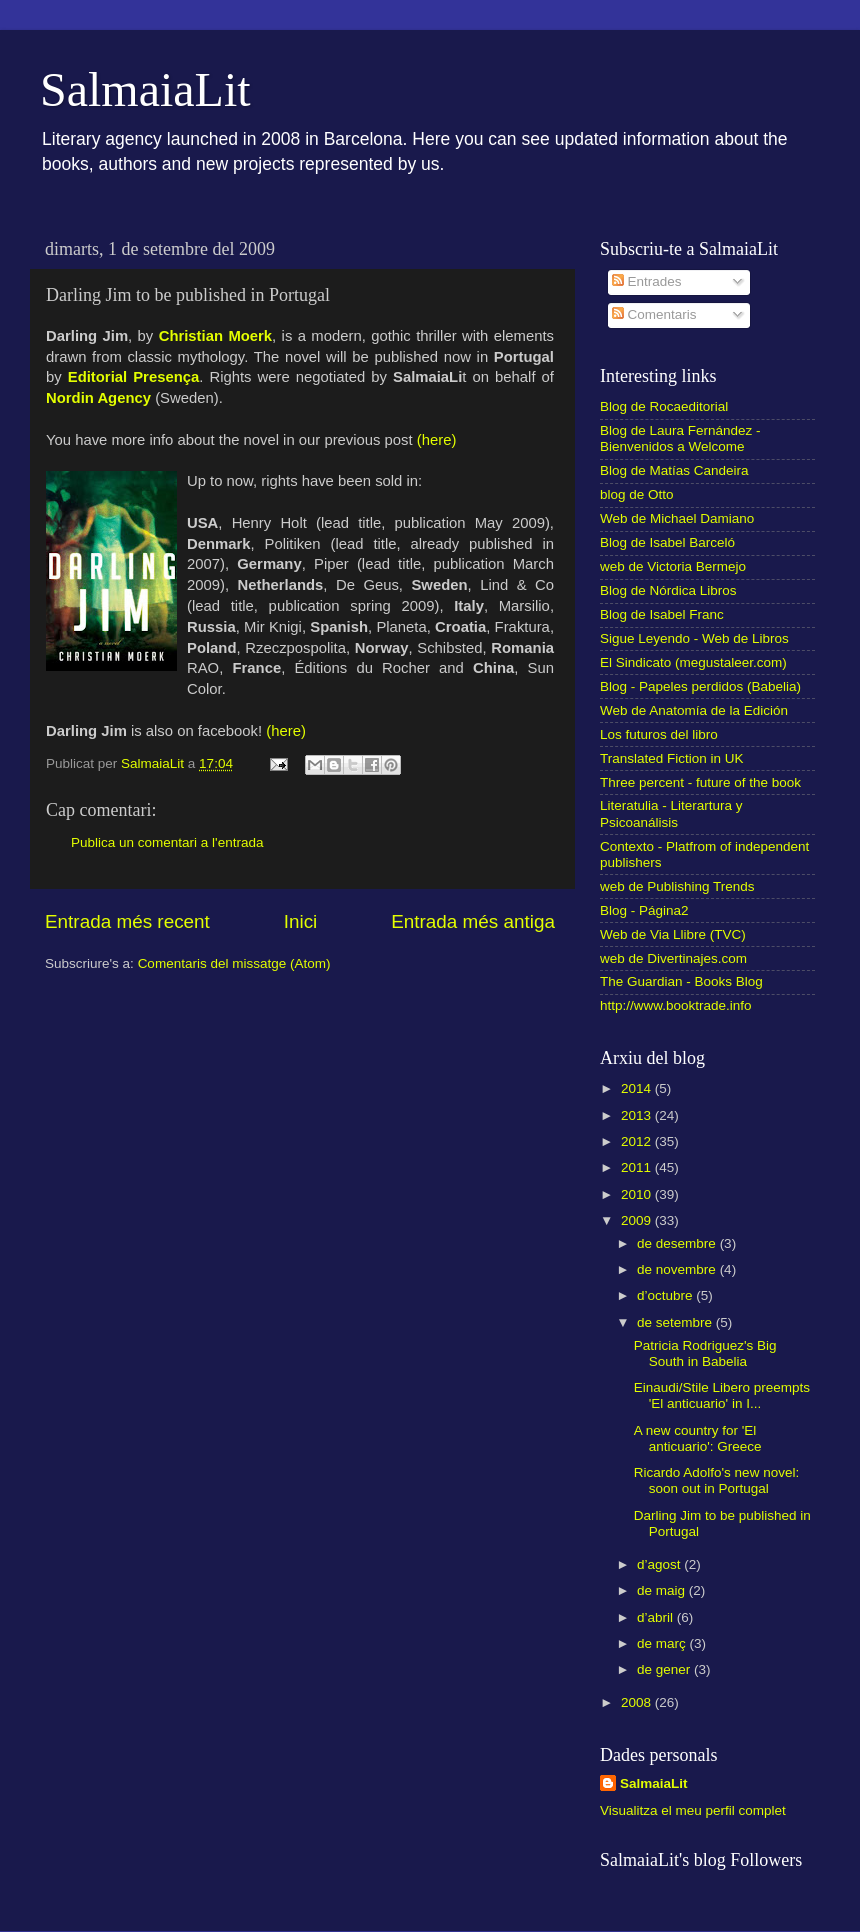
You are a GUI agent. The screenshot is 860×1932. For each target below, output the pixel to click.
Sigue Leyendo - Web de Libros (694, 638)
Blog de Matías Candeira (674, 470)
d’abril (657, 1617)
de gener (665, 1669)
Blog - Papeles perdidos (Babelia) (700, 686)
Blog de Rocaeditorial (664, 406)
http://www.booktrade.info (676, 1005)
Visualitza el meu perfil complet (693, 1810)
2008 (638, 1702)
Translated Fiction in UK (672, 758)
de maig (663, 1590)
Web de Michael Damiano (677, 518)
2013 (638, 1115)
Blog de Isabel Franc (662, 614)
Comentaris (654, 314)
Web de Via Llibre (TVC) (673, 934)
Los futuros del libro (659, 734)
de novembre (678, 1269)
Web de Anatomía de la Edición (694, 710)
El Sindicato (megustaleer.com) (693, 662)
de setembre (676, 1322)
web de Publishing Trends (677, 886)
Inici (301, 921)
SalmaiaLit (145, 89)
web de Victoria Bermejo (673, 566)
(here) (437, 440)
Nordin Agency (98, 398)
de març (663, 1643)
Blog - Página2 (644, 910)
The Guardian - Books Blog (681, 981)
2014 (638, 1088)
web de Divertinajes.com (673, 958)
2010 (638, 1194)
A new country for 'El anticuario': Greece (698, 1438)
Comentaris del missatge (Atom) (234, 963)
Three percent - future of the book (700, 782)
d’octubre (666, 1295)
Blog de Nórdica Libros (668, 590)
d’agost (660, 1564)
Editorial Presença (133, 377)
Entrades (647, 281)
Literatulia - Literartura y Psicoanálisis (671, 813)
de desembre (678, 1243)
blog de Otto (637, 494)
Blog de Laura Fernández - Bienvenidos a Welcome (680, 438)
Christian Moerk (215, 336)
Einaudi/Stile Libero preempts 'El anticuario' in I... (722, 1395)
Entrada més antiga (473, 921)
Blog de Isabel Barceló (667, 542)
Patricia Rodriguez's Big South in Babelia (705, 1353)
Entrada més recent (127, 921)
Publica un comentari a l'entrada (167, 842)
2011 (638, 1167)
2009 (638, 1220)
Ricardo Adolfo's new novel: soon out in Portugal (716, 1480)
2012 (638, 1141)
